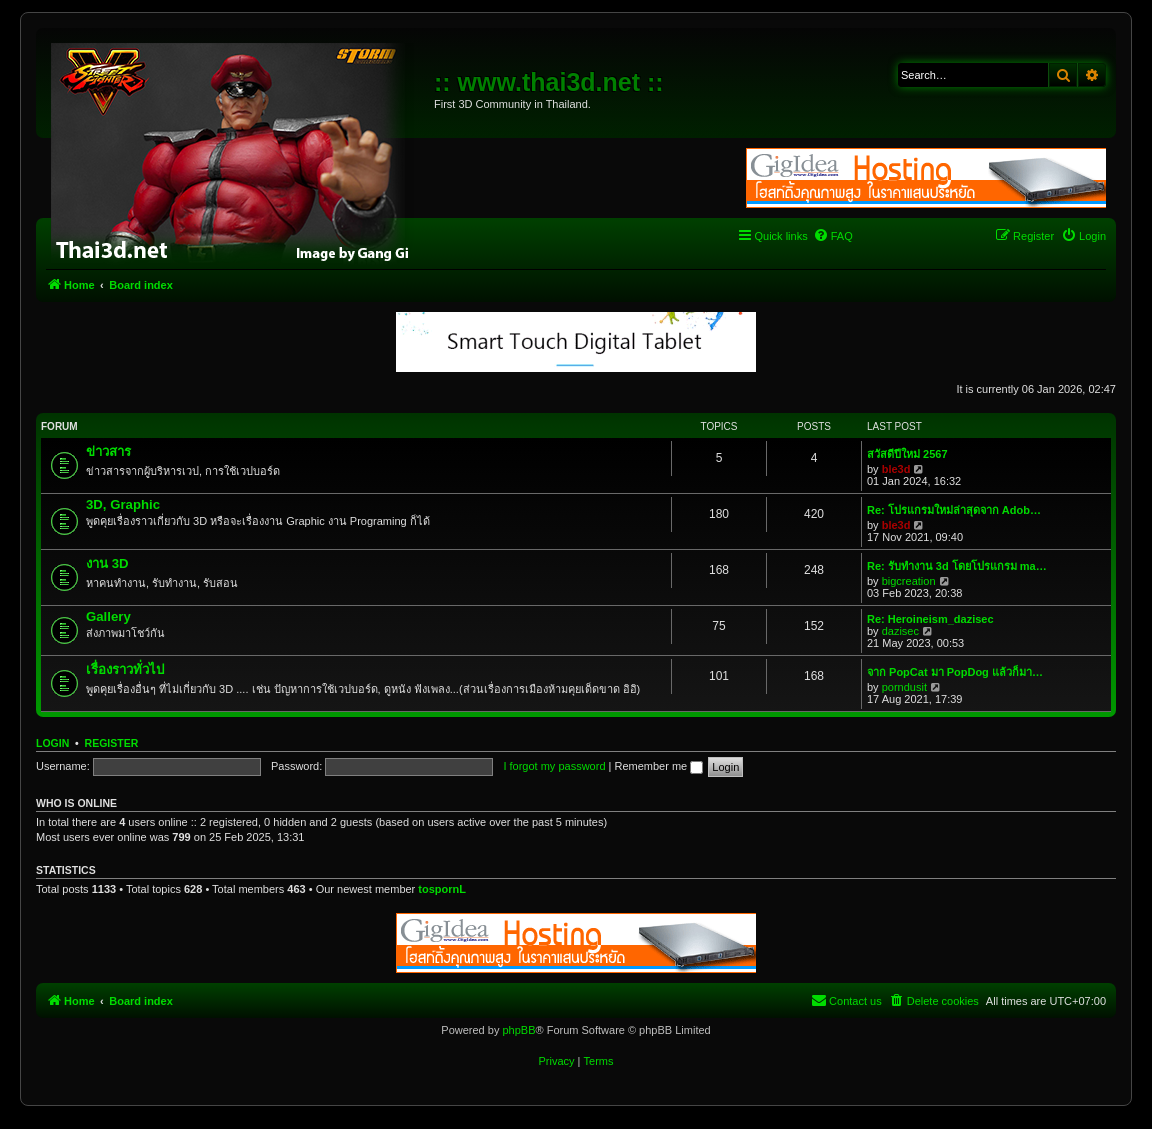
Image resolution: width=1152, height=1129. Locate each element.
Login (52, 743)
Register (112, 743)
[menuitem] (833, 236)
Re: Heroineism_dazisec (930, 619)
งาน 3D (107, 563)
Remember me (658, 766)
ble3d (896, 469)
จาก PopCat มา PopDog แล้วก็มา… (955, 672)
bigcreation (909, 581)
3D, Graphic (123, 504)
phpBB (518, 1030)
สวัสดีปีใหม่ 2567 (907, 454)
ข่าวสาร (108, 451)
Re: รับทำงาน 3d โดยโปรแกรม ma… (957, 566)
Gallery (108, 616)
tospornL (442, 889)
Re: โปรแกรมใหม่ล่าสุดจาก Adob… (954, 510)
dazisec (900, 631)
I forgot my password (554, 766)
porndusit (904, 687)
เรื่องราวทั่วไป (125, 669)
